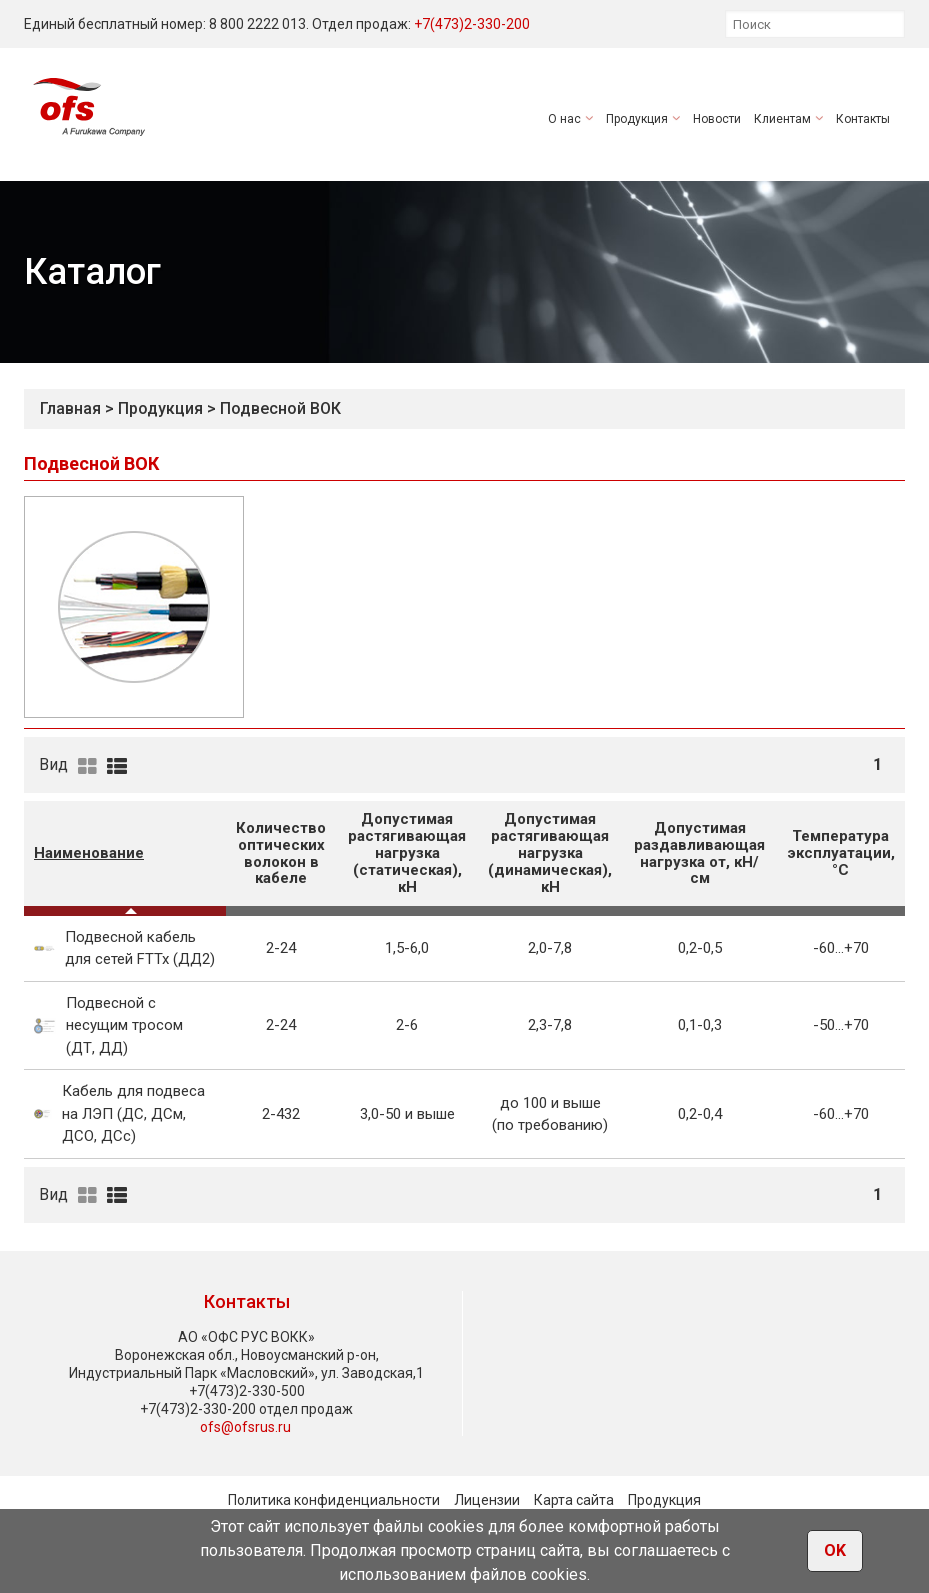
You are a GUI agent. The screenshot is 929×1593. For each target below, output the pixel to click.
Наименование (89, 853)
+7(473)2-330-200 (472, 24)
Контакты (863, 119)
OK (835, 1550)
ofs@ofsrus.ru (245, 1427)
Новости (717, 119)
